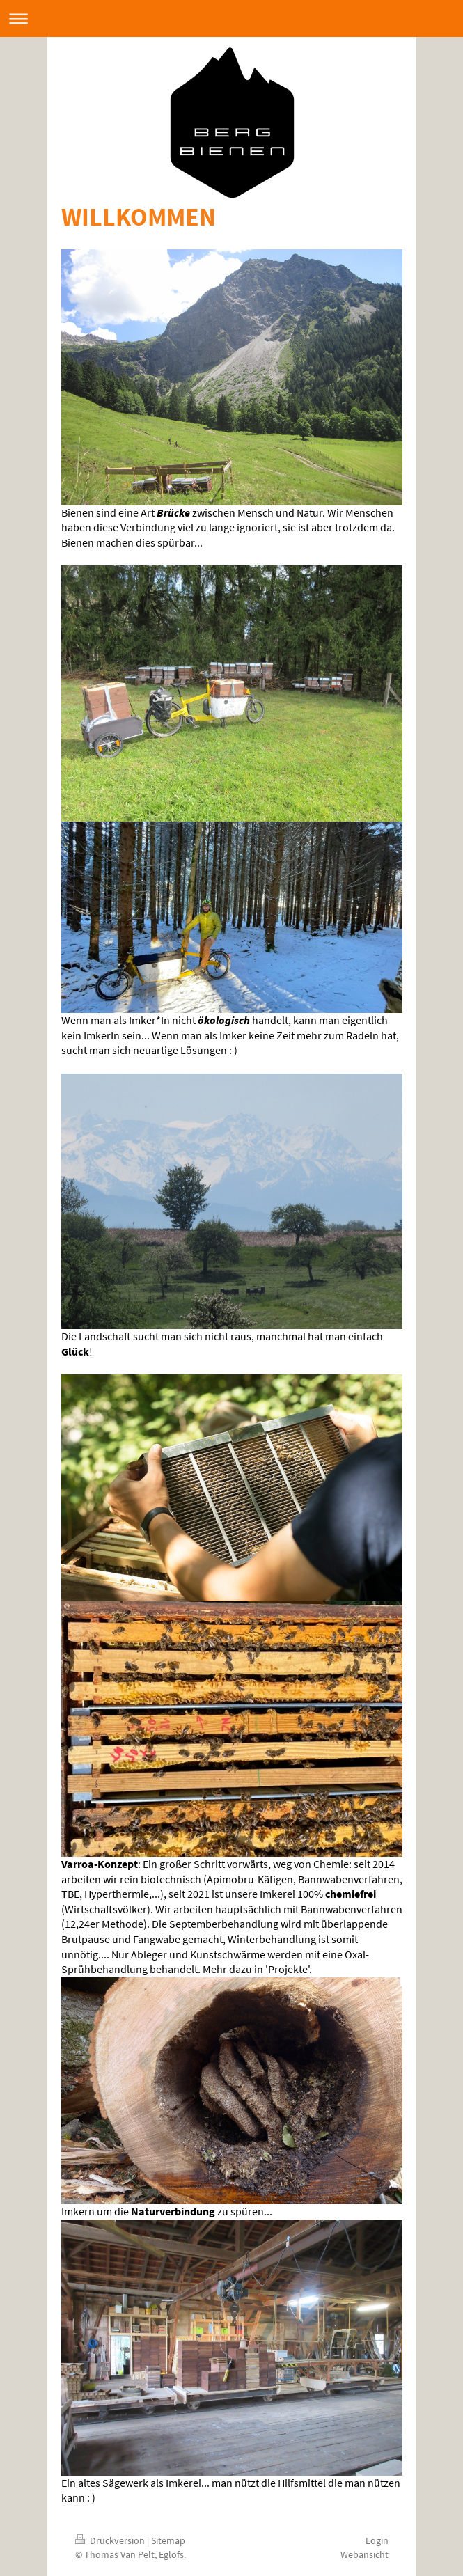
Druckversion (111, 2540)
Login (377, 2540)
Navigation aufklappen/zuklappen (231, 18)
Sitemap (168, 2540)
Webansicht (364, 2554)
